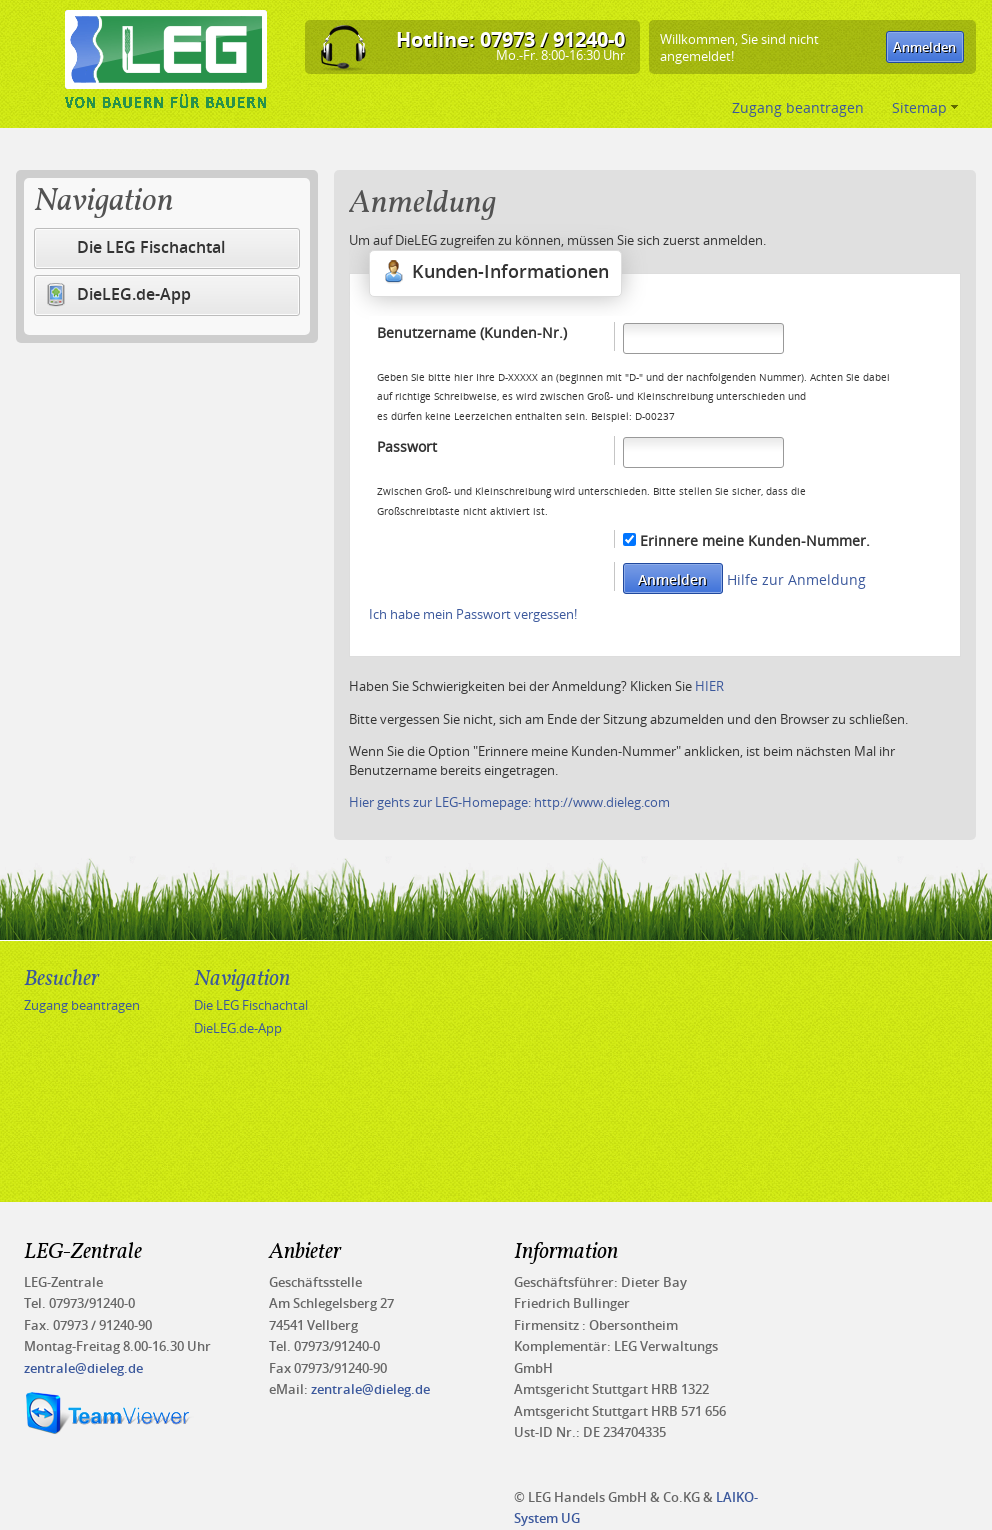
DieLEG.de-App (117, 295)
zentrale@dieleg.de (83, 1368)
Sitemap (925, 107)
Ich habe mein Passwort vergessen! (473, 614)
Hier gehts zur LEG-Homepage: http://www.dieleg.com (509, 802)
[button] (925, 47)
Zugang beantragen (800, 107)
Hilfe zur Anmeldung (796, 579)
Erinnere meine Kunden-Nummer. (755, 540)
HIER (709, 686)
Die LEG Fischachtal (151, 247)
